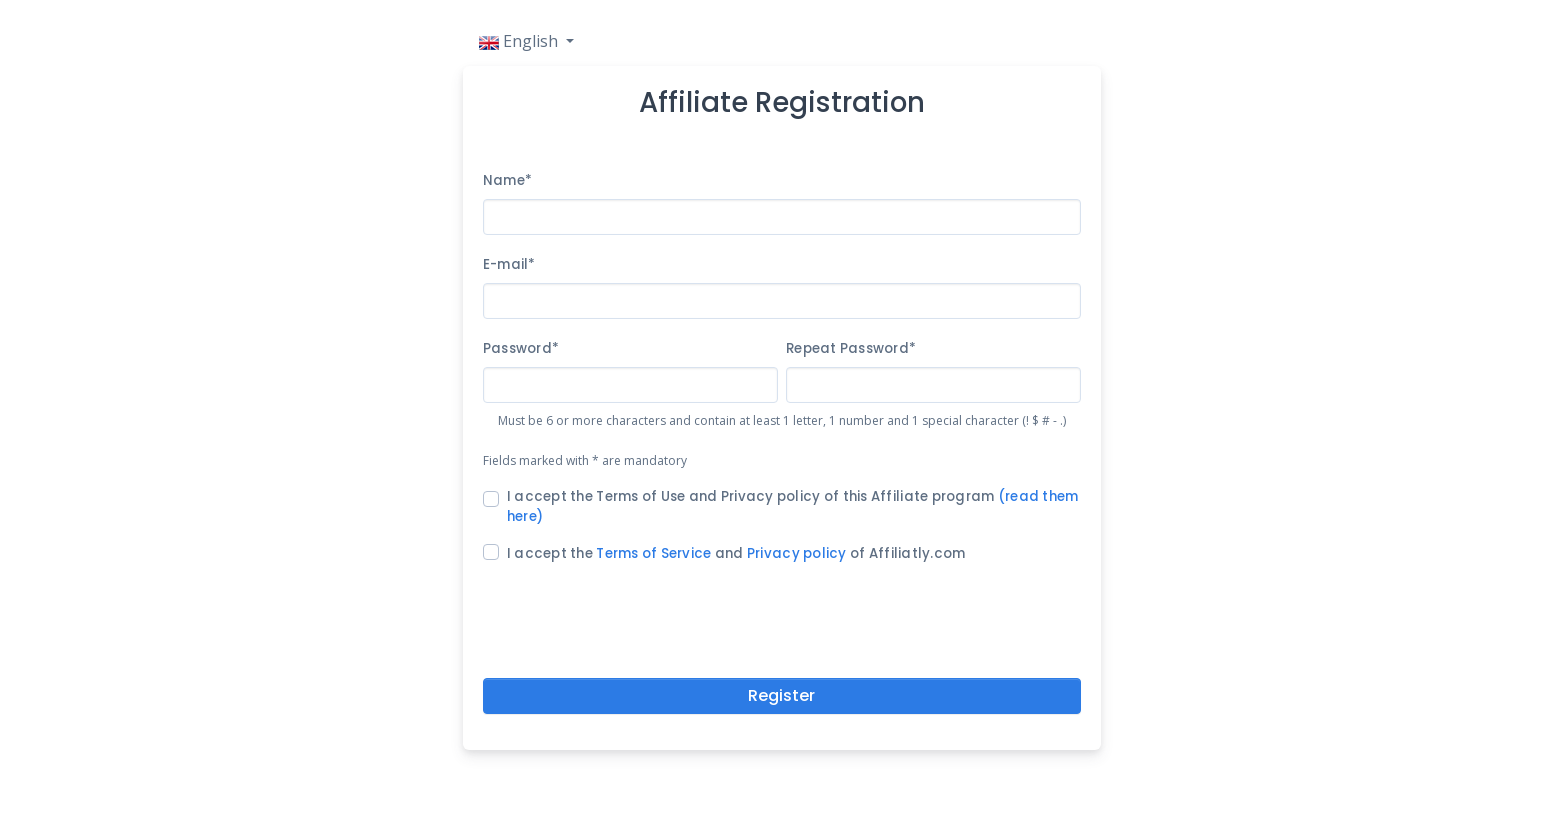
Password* (521, 348)
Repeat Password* (851, 348)
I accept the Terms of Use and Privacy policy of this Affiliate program (793, 506)
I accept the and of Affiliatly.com (736, 553)
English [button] (520, 41)
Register (781, 695)
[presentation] (782, 617)
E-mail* (509, 264)
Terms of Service (653, 553)
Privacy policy (797, 553)
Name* (507, 180)
